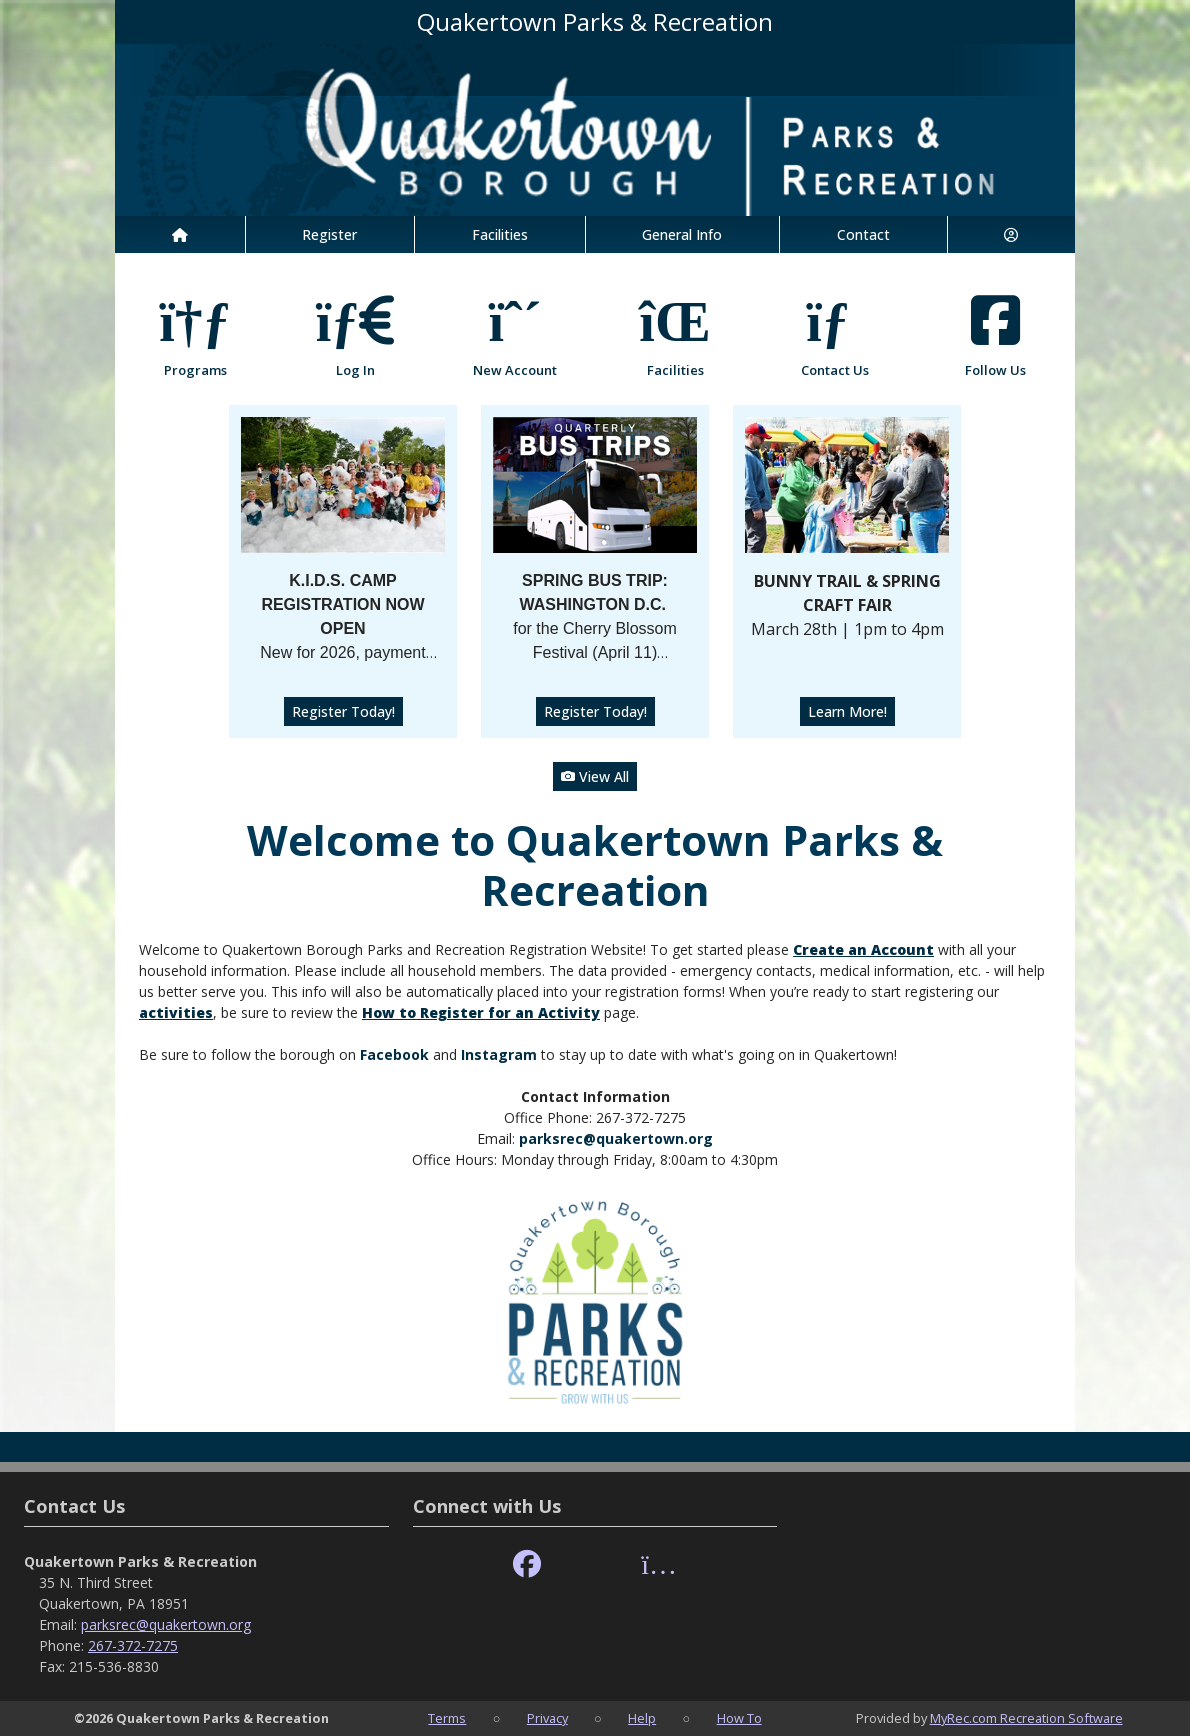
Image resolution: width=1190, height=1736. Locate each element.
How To (739, 1718)
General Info (682, 234)
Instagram (499, 1054)
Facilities (500, 234)
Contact (863, 234)
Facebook (396, 1054)
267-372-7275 (133, 1645)
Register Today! (343, 711)
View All (595, 776)
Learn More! (847, 711)
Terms (447, 1718)
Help (642, 1718)
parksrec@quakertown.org (616, 1138)
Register (329, 234)
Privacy (547, 1718)
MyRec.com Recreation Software (1026, 1718)
